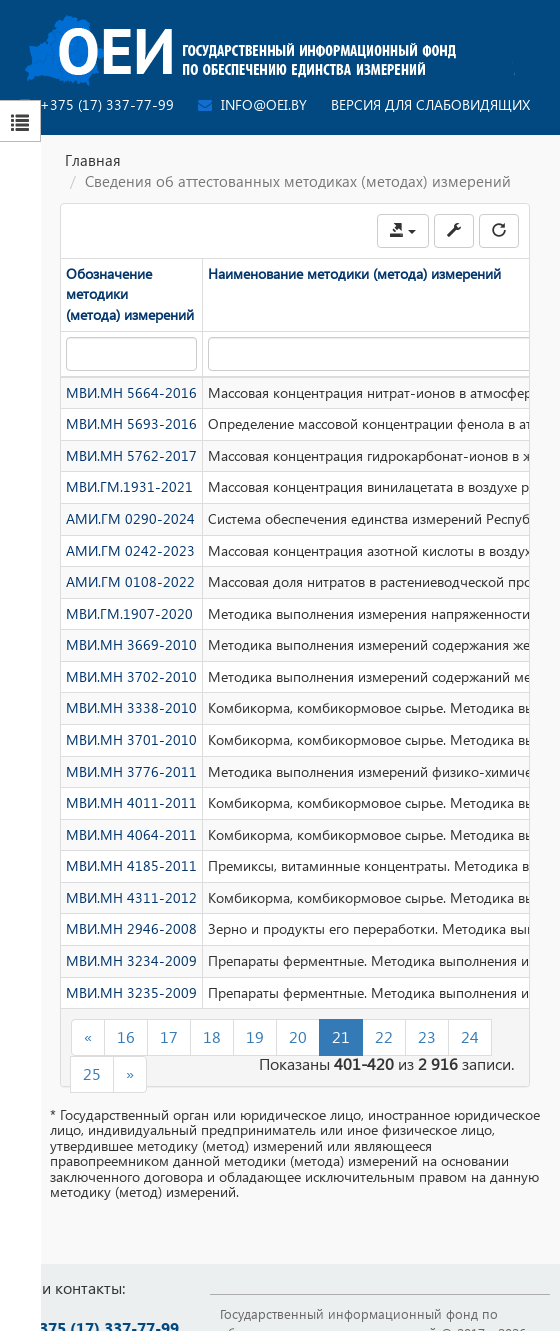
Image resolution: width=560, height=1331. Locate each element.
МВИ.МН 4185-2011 (131, 865)
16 (126, 1036)
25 (92, 1073)
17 (169, 1036)
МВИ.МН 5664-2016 (131, 392)
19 (255, 1036)
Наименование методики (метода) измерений (354, 273)
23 (427, 1036)
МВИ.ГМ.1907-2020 (129, 613)
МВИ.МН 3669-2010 (131, 644)
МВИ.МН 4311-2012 (131, 897)
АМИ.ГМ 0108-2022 (130, 581)
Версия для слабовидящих (430, 104)
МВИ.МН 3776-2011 (131, 771)
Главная (93, 160)
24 (470, 1036)
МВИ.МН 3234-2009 (131, 960)
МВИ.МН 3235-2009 (131, 992)
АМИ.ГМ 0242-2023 (130, 550)
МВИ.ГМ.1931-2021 (129, 486)
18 (212, 1036)
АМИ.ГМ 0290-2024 (130, 518)
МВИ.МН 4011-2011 (131, 802)
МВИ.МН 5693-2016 (131, 423)
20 (298, 1036)
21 (341, 1036)
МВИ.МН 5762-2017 (131, 455)
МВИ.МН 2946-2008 (131, 928)
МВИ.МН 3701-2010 (131, 739)
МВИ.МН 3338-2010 (131, 707)
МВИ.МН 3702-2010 (131, 676)
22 (384, 1036)
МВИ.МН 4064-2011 (131, 834)
